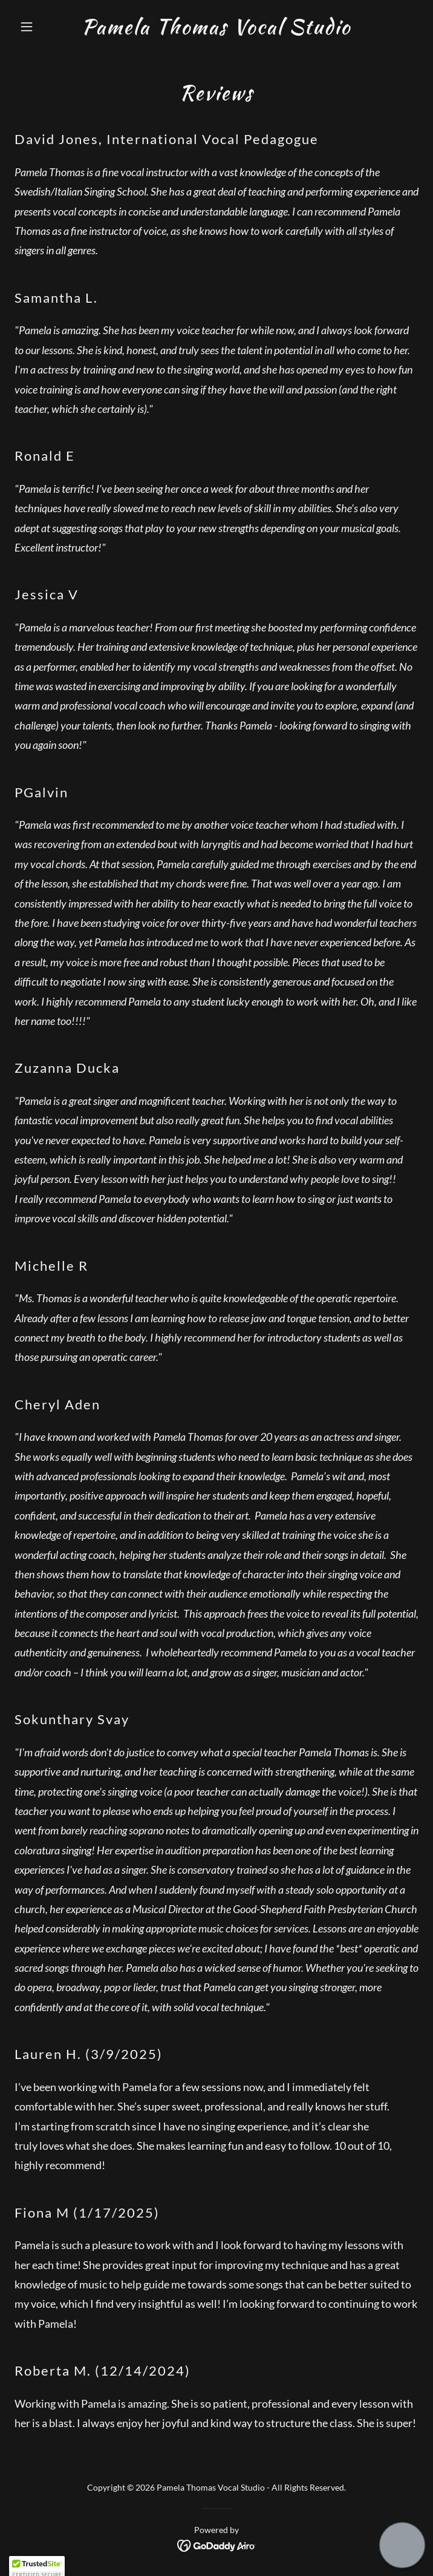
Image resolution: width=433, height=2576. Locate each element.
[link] (216, 30)
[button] (45, 27)
